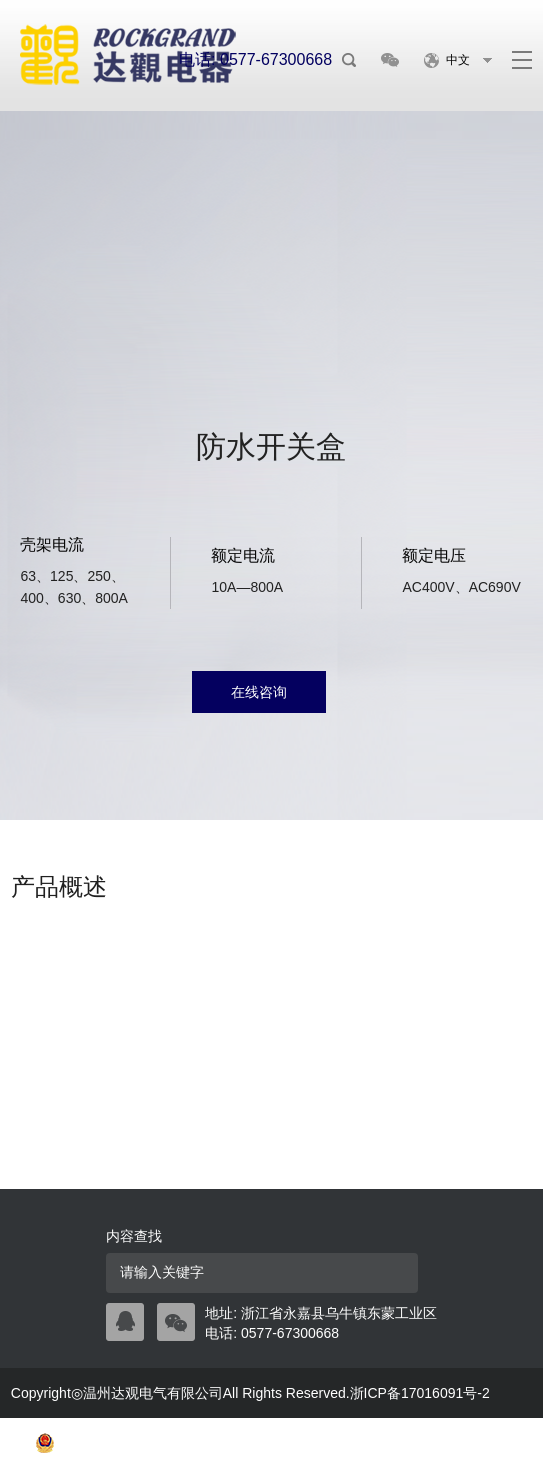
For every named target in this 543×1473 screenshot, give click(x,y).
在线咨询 (259, 692)
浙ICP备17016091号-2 (420, 1393)
